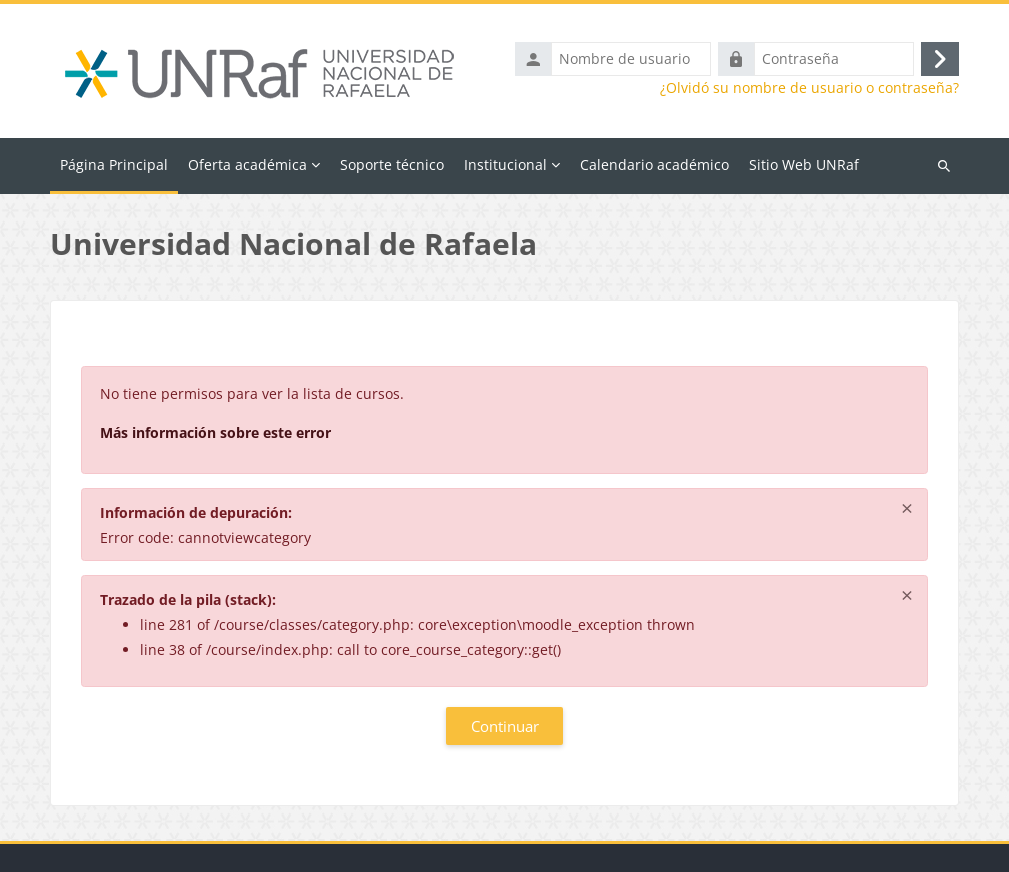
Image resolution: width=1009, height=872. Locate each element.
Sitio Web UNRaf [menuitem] (804, 164)
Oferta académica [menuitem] (247, 164)
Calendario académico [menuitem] (654, 164)
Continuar (505, 726)
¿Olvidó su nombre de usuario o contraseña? (809, 88)
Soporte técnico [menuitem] (392, 164)
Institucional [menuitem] (505, 164)
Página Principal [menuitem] (114, 164)
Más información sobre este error (215, 432)
